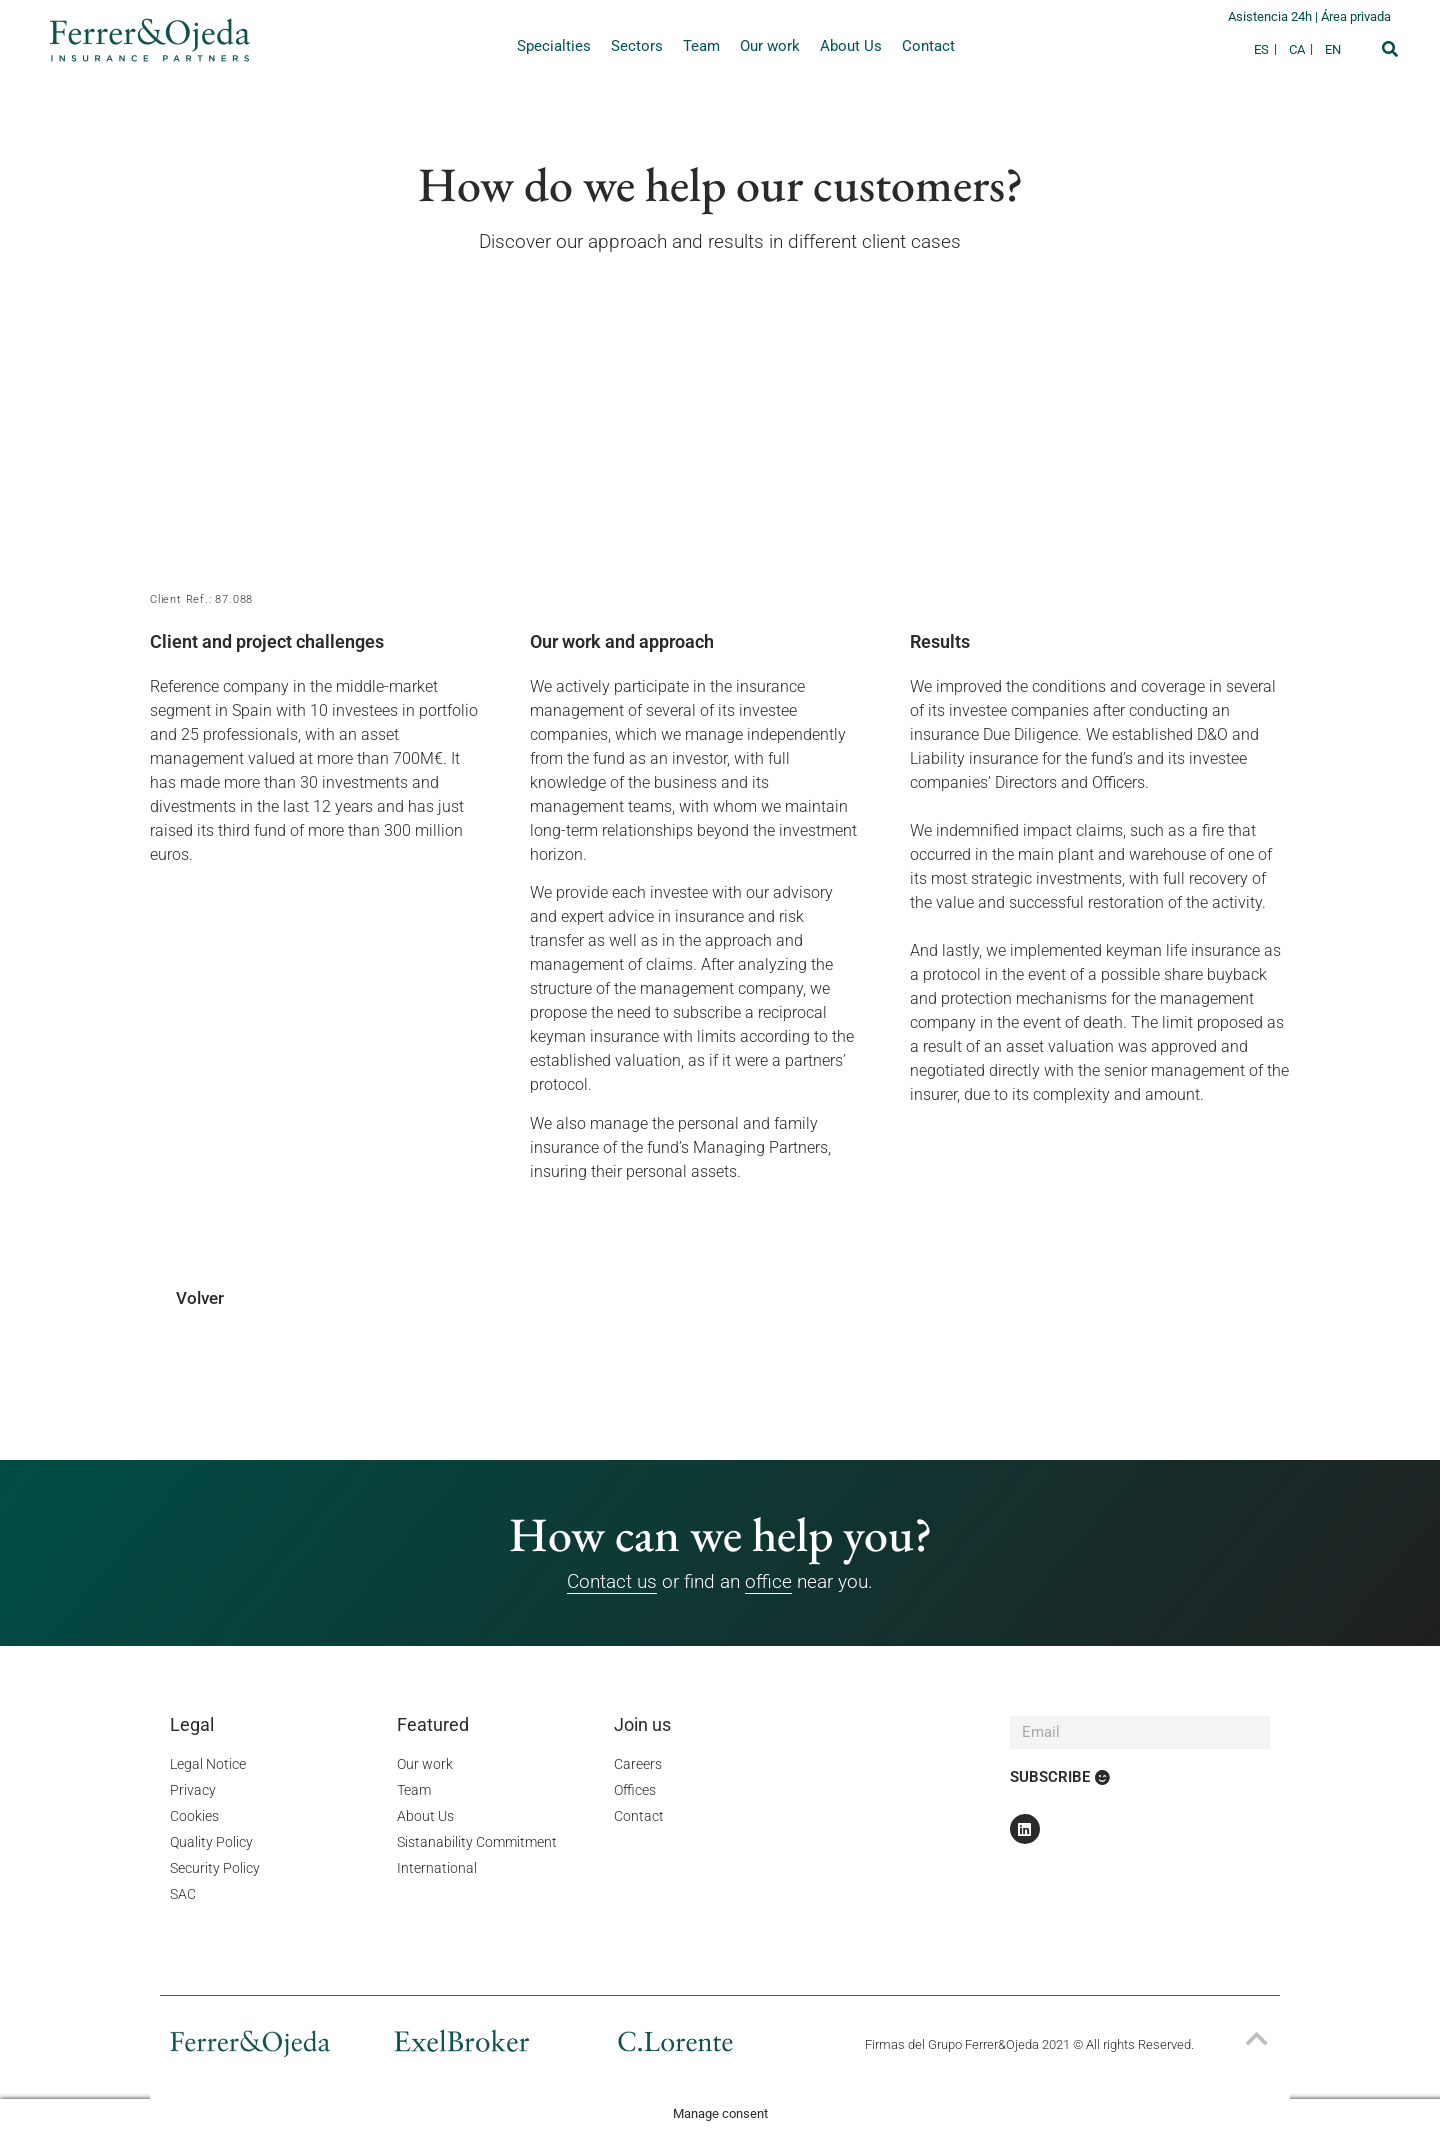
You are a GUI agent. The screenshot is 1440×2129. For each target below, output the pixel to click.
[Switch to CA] (1302, 49)
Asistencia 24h (1271, 16)
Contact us (612, 1581)
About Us (851, 46)
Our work (770, 46)
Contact (928, 46)
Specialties (554, 46)
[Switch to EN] (1333, 49)
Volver (200, 1298)
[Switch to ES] (1266, 49)
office (768, 1581)
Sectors (637, 46)
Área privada (1356, 16)
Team (701, 46)
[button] (1390, 49)
